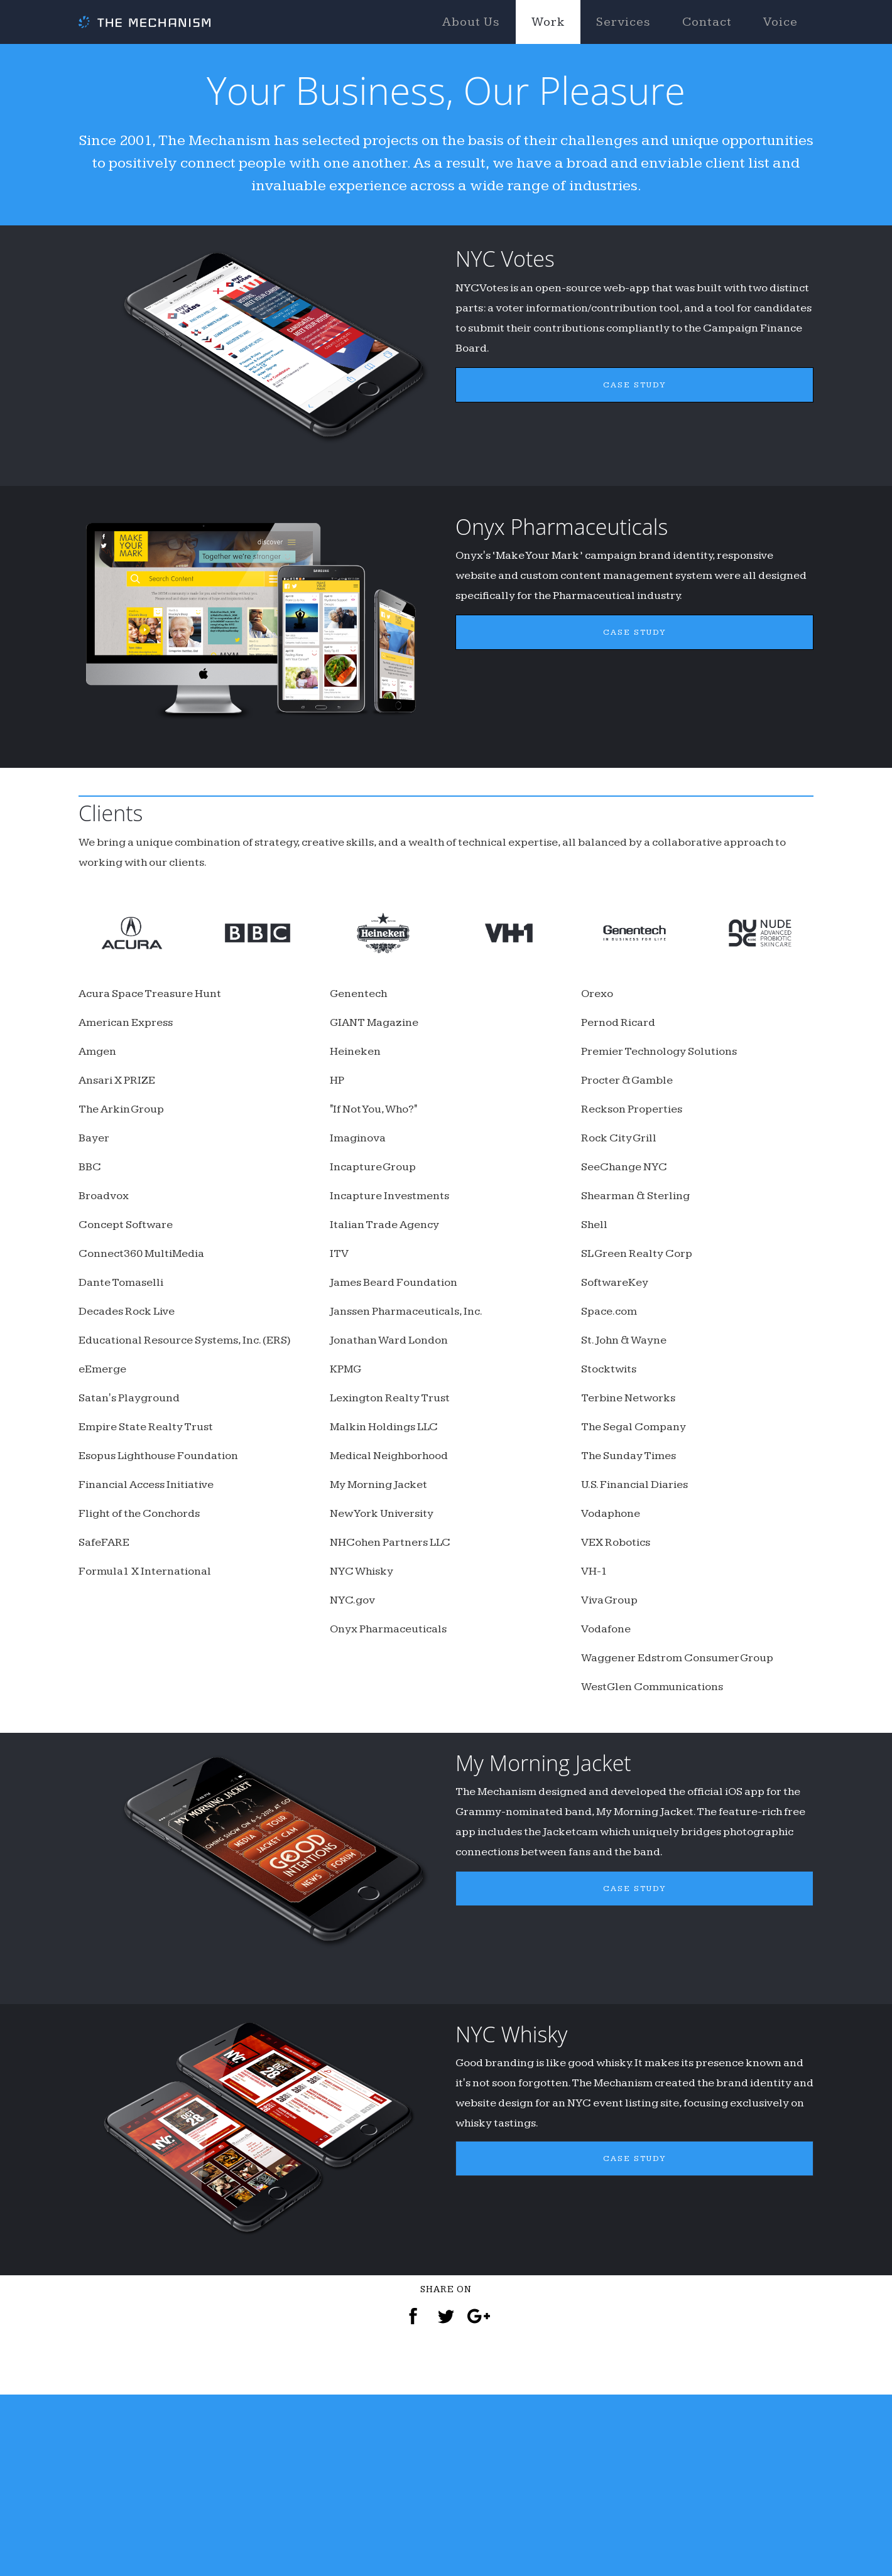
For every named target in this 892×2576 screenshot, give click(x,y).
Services (623, 22)
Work (548, 22)
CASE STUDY (635, 453)
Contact (707, 22)
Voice (780, 22)
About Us (471, 22)
